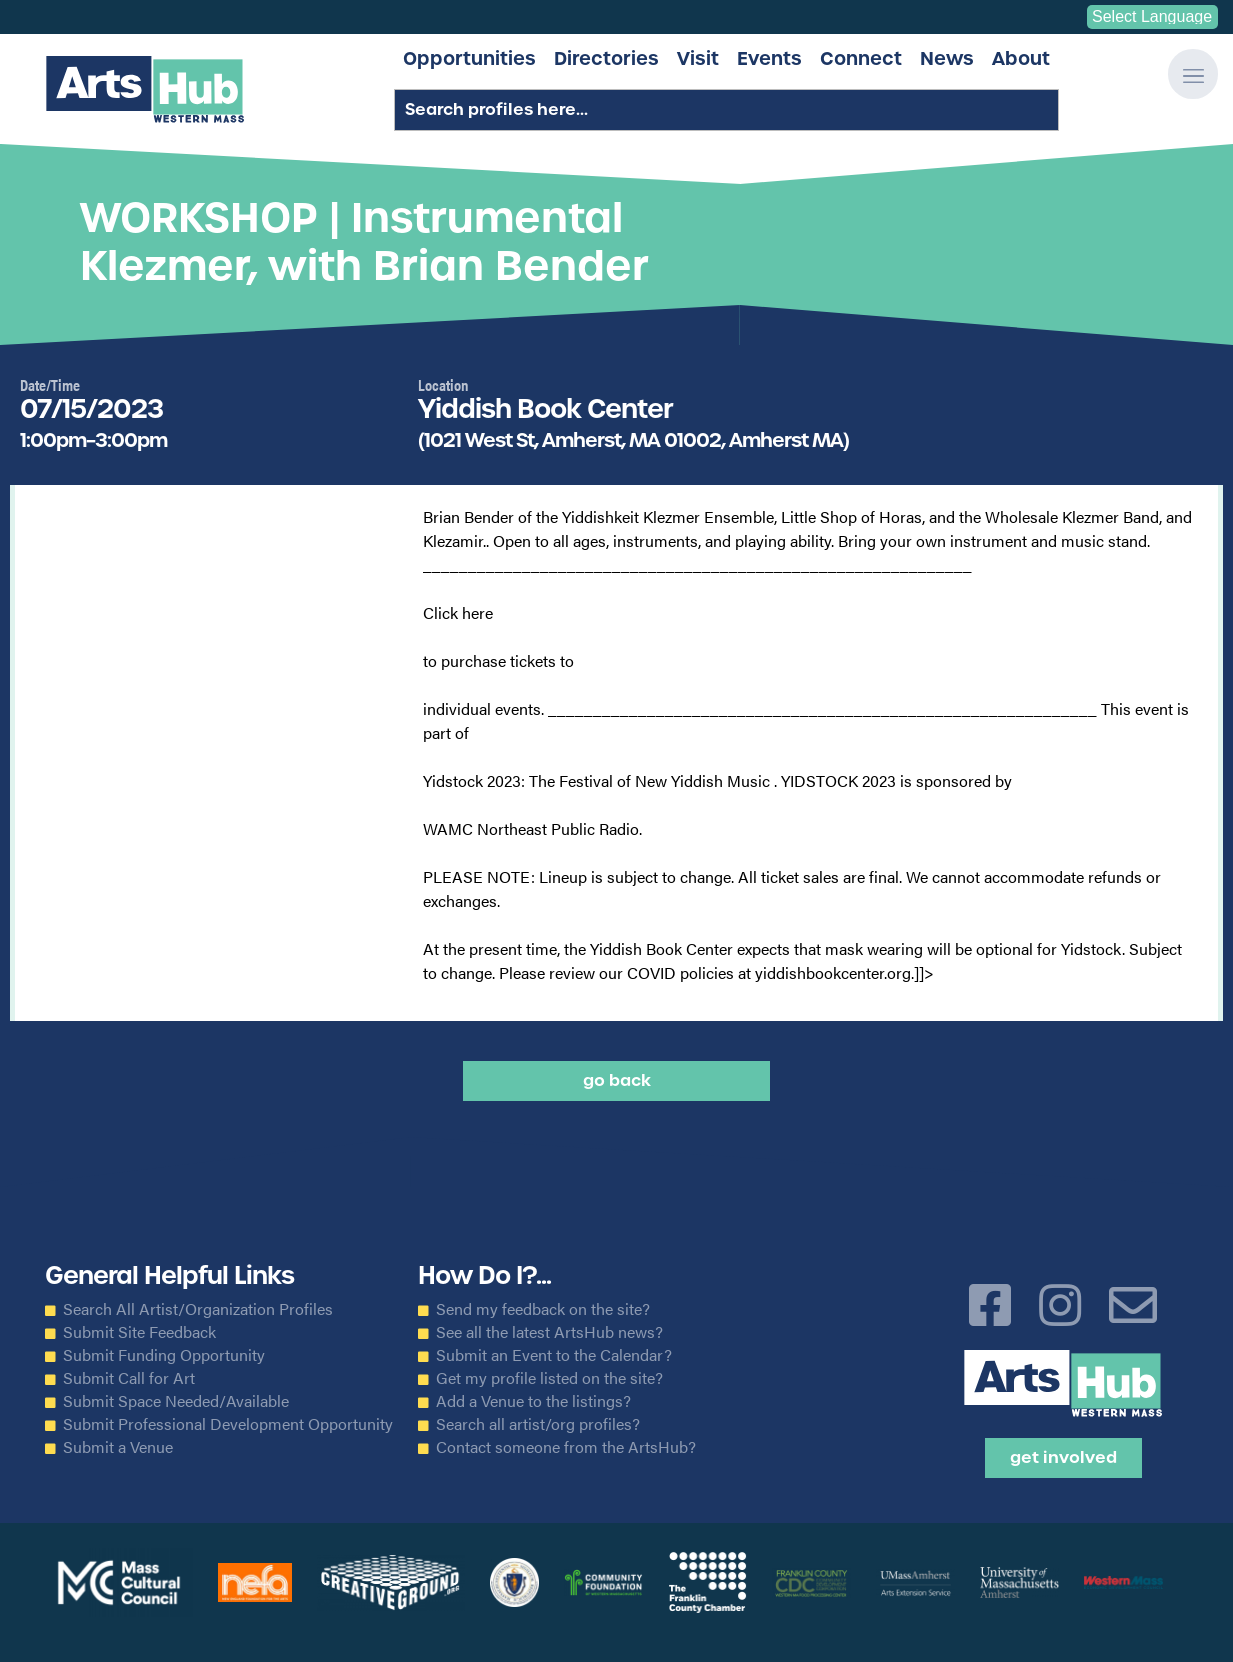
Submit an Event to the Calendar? (554, 1355)
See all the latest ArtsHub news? (549, 1332)
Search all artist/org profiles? (538, 1424)
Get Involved (1063, 1457)
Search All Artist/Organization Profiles (198, 1309)
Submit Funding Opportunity (164, 1355)
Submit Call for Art (129, 1378)
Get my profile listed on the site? (549, 1378)
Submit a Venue (118, 1447)
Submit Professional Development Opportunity (228, 1424)
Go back (617, 1080)
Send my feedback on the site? (543, 1309)
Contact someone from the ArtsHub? (566, 1447)
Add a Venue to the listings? (533, 1401)
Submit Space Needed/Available (176, 1401)
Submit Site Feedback (139, 1332)
